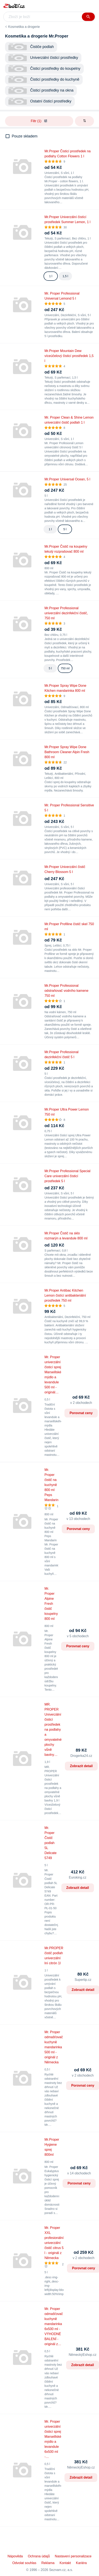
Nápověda (15, 2556)
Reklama (47, 2563)
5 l (65, 529)
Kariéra (81, 2563)
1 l (50, 276)
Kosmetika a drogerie (24, 26)
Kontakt (65, 2563)
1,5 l (65, 276)
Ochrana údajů (39, 2556)
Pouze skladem (24, 136)
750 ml (65, 668)
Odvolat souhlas (24, 2563)
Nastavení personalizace (73, 2556)
